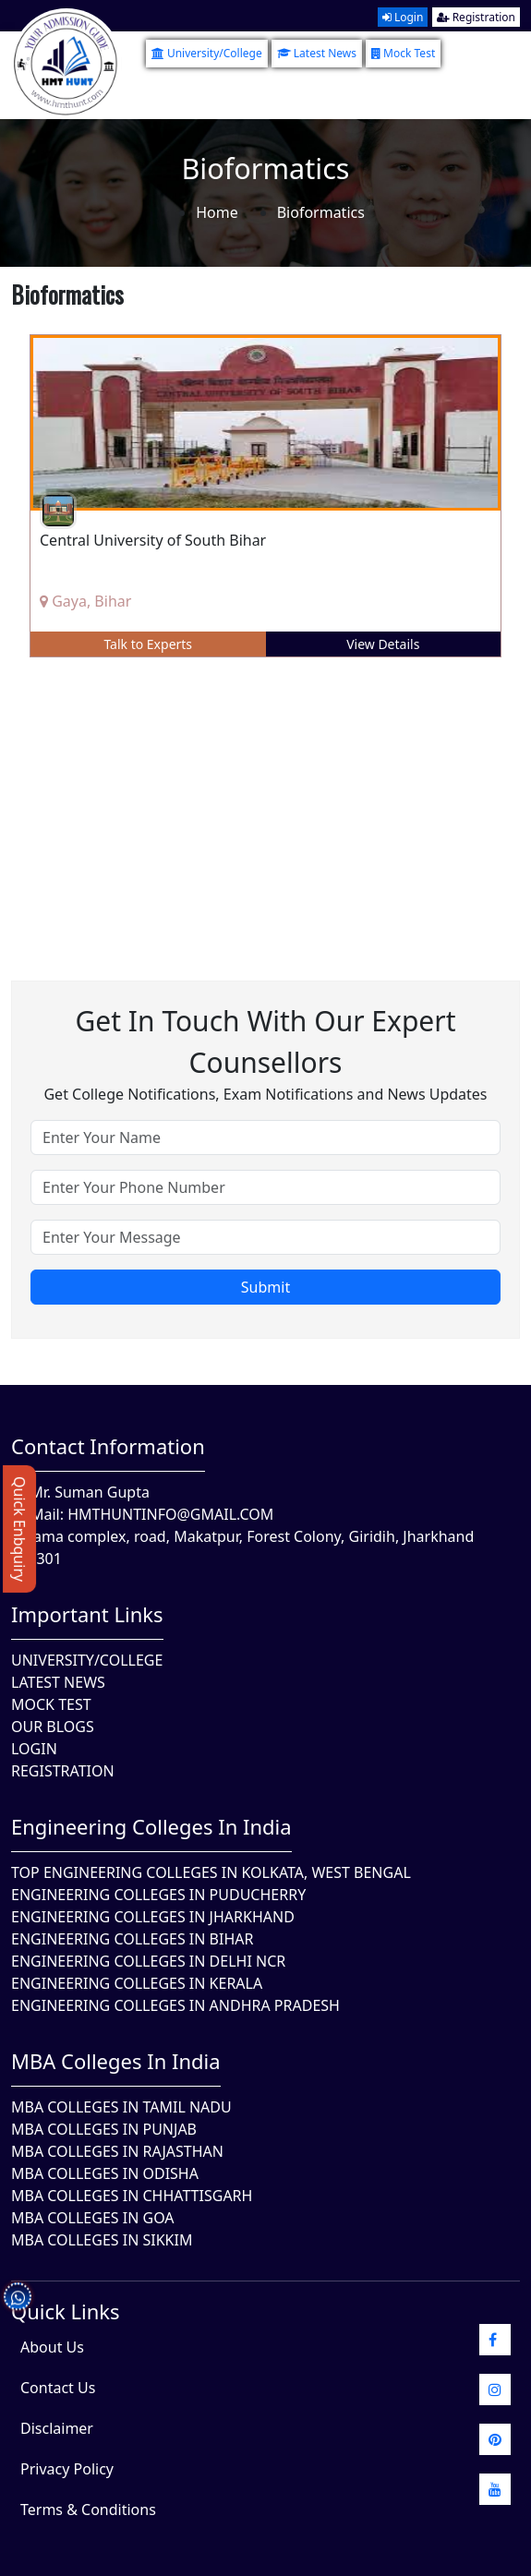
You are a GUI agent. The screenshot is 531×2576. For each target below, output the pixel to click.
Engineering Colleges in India (151, 1826)
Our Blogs (52, 1726)
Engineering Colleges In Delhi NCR (148, 1961)
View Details (382, 644)
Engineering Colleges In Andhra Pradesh (175, 2005)
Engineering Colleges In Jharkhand (153, 1917)
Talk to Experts (147, 644)
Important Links (87, 1614)
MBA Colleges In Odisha (105, 2173)
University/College (206, 53)
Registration (476, 17)
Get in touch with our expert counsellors (265, 1041)
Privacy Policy (67, 2469)
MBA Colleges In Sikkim (101, 2240)
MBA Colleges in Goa (93, 2218)
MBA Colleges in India (116, 2061)
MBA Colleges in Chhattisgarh (131, 2195)
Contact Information (108, 1446)
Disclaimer (56, 2428)
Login (403, 17)
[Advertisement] (265, 805)
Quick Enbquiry (19, 1529)
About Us (52, 2347)
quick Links (65, 2311)
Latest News (316, 53)
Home (217, 212)
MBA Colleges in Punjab (104, 2129)
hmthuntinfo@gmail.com (170, 1514)
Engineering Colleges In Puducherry (158, 1894)
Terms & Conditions (88, 2509)
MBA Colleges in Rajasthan (117, 2151)
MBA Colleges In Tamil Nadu (121, 2107)
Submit (265, 1287)
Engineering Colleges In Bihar (132, 1939)
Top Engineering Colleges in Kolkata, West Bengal (211, 1872)
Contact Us (57, 2387)
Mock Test (403, 53)
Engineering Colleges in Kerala (136, 1983)
